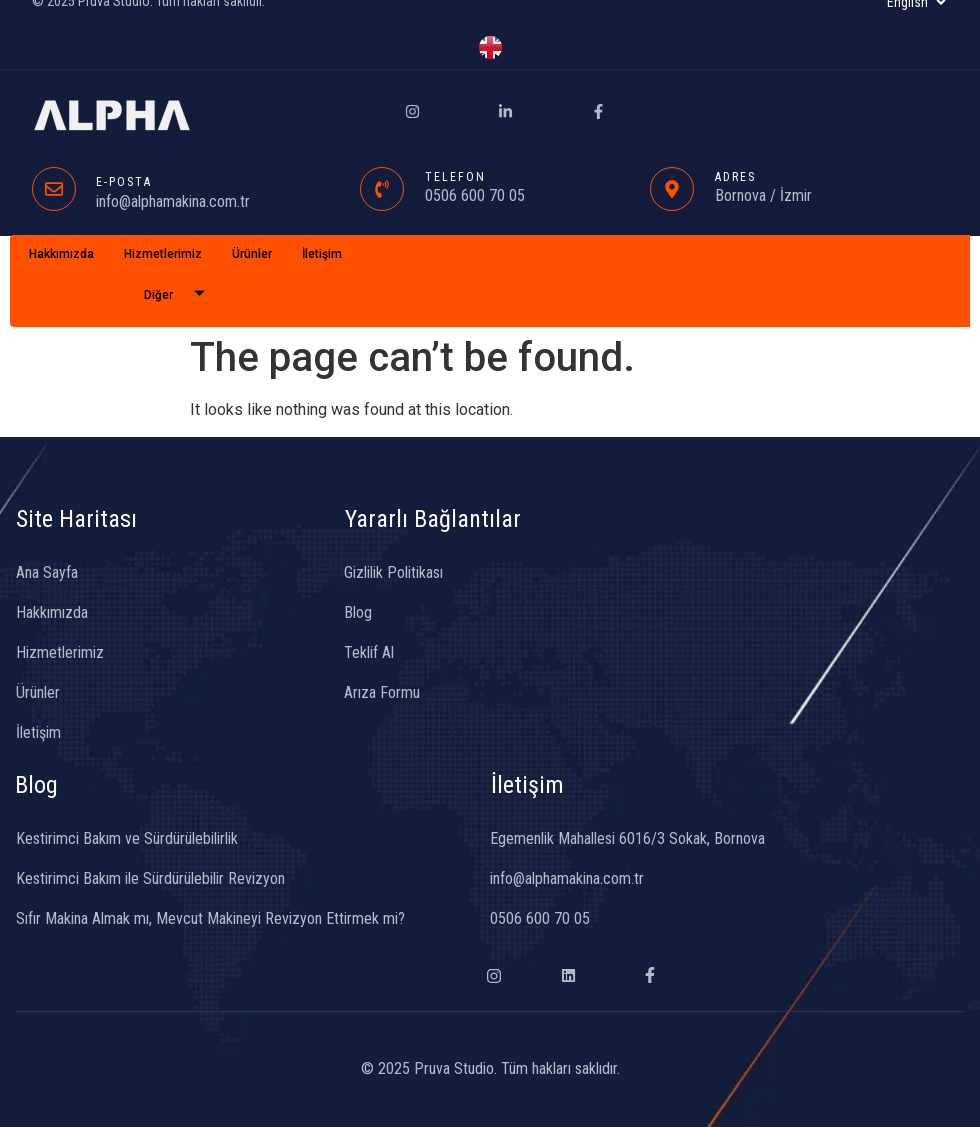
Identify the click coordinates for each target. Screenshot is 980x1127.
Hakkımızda (61, 254)
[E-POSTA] (54, 189)
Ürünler (252, 254)
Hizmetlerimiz (163, 254)
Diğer (182, 295)
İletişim (322, 254)
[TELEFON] (382, 189)
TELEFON (455, 177)
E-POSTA (124, 182)
